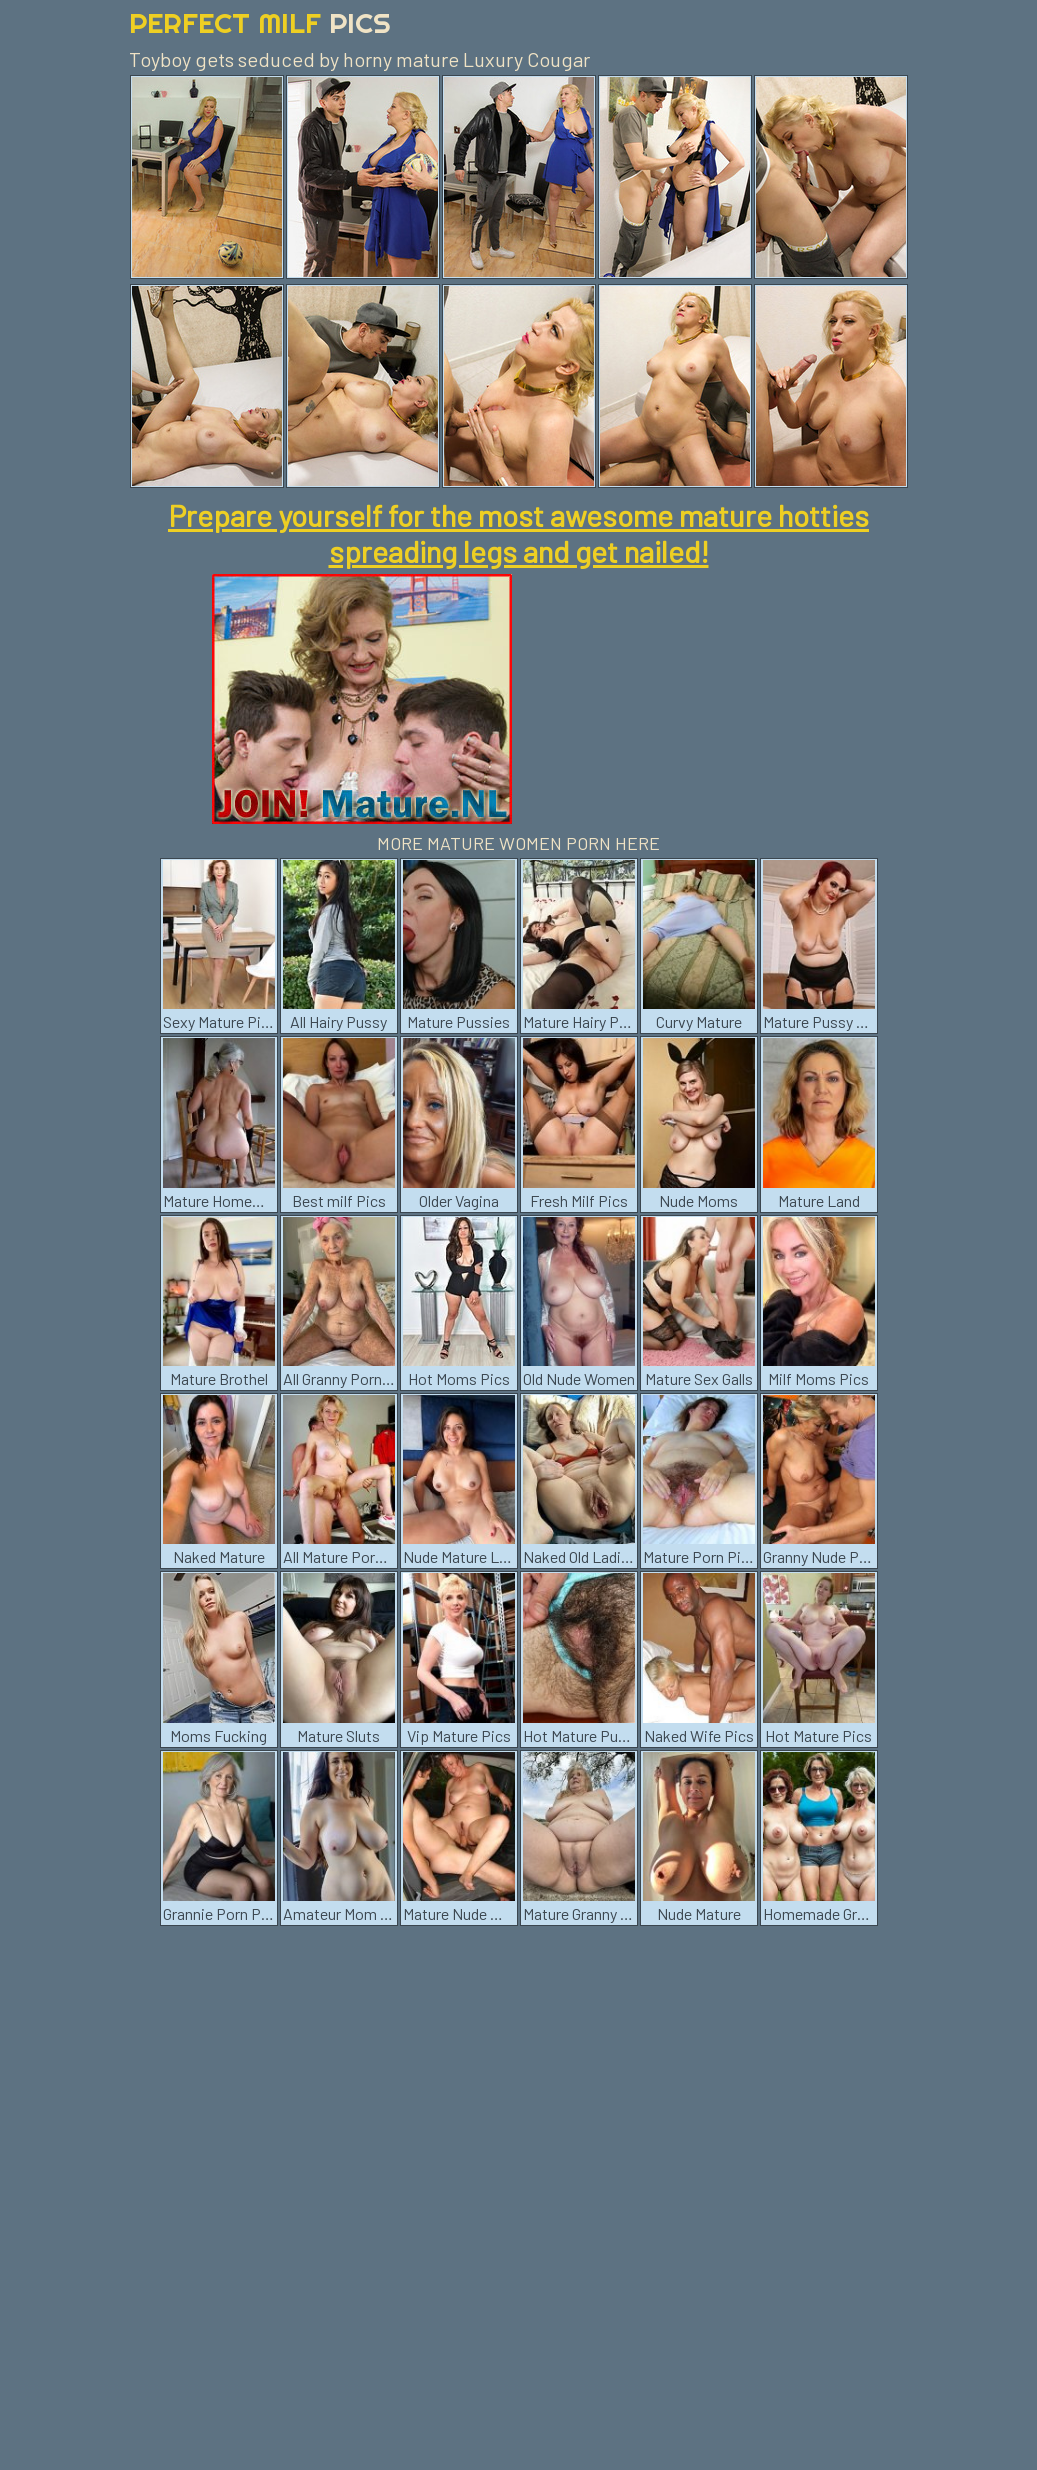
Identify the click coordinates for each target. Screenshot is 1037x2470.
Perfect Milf (260, 22)
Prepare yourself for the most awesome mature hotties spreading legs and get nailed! (518, 533)
